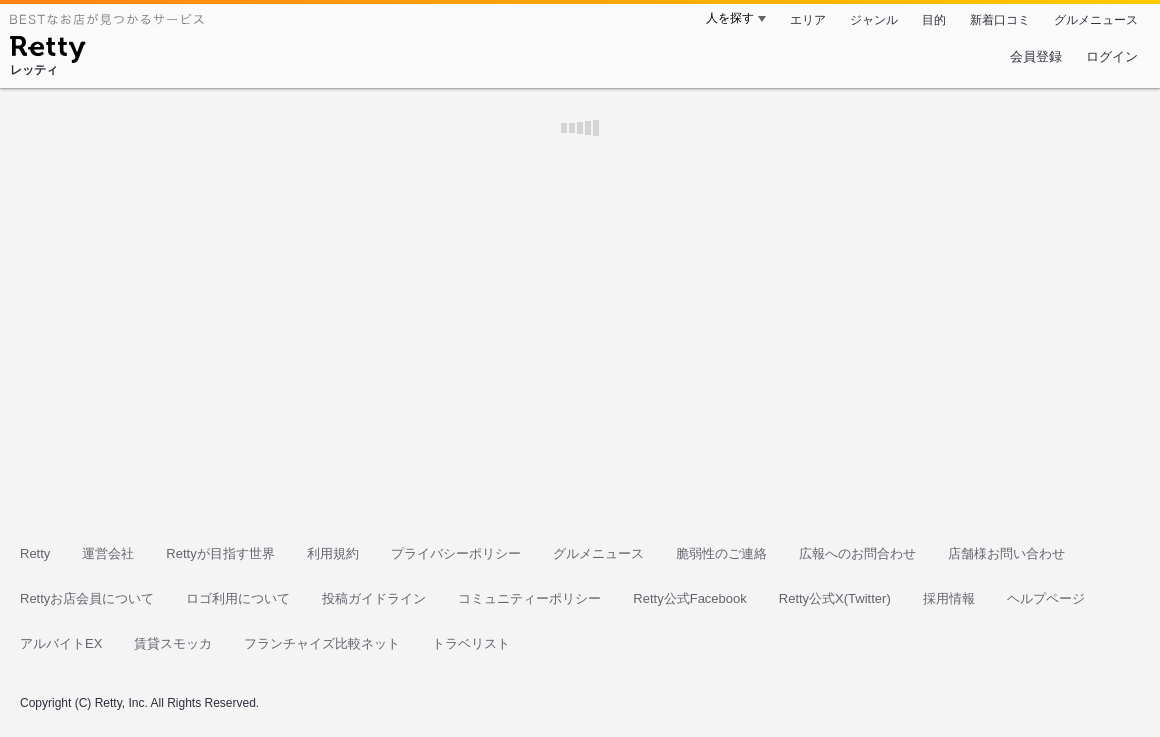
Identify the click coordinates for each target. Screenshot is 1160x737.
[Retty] (47, 52)
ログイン (1112, 56)
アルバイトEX (61, 643)
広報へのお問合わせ (857, 553)
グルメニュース (1096, 20)
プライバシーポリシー (456, 553)
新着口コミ (1000, 20)
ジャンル (874, 20)
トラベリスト (471, 643)
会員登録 (1036, 56)
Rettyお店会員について (87, 598)
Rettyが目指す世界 (220, 553)
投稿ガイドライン (374, 598)
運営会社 (108, 553)
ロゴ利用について (238, 598)
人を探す (730, 18)
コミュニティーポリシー (529, 598)
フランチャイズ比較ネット (322, 643)
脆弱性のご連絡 (721, 553)
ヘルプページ (1046, 598)
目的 (934, 20)
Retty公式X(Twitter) (835, 598)
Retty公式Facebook (689, 598)
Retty (35, 553)
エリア (808, 20)
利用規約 (333, 553)
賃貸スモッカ (173, 643)
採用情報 (949, 598)
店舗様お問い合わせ (1006, 553)
